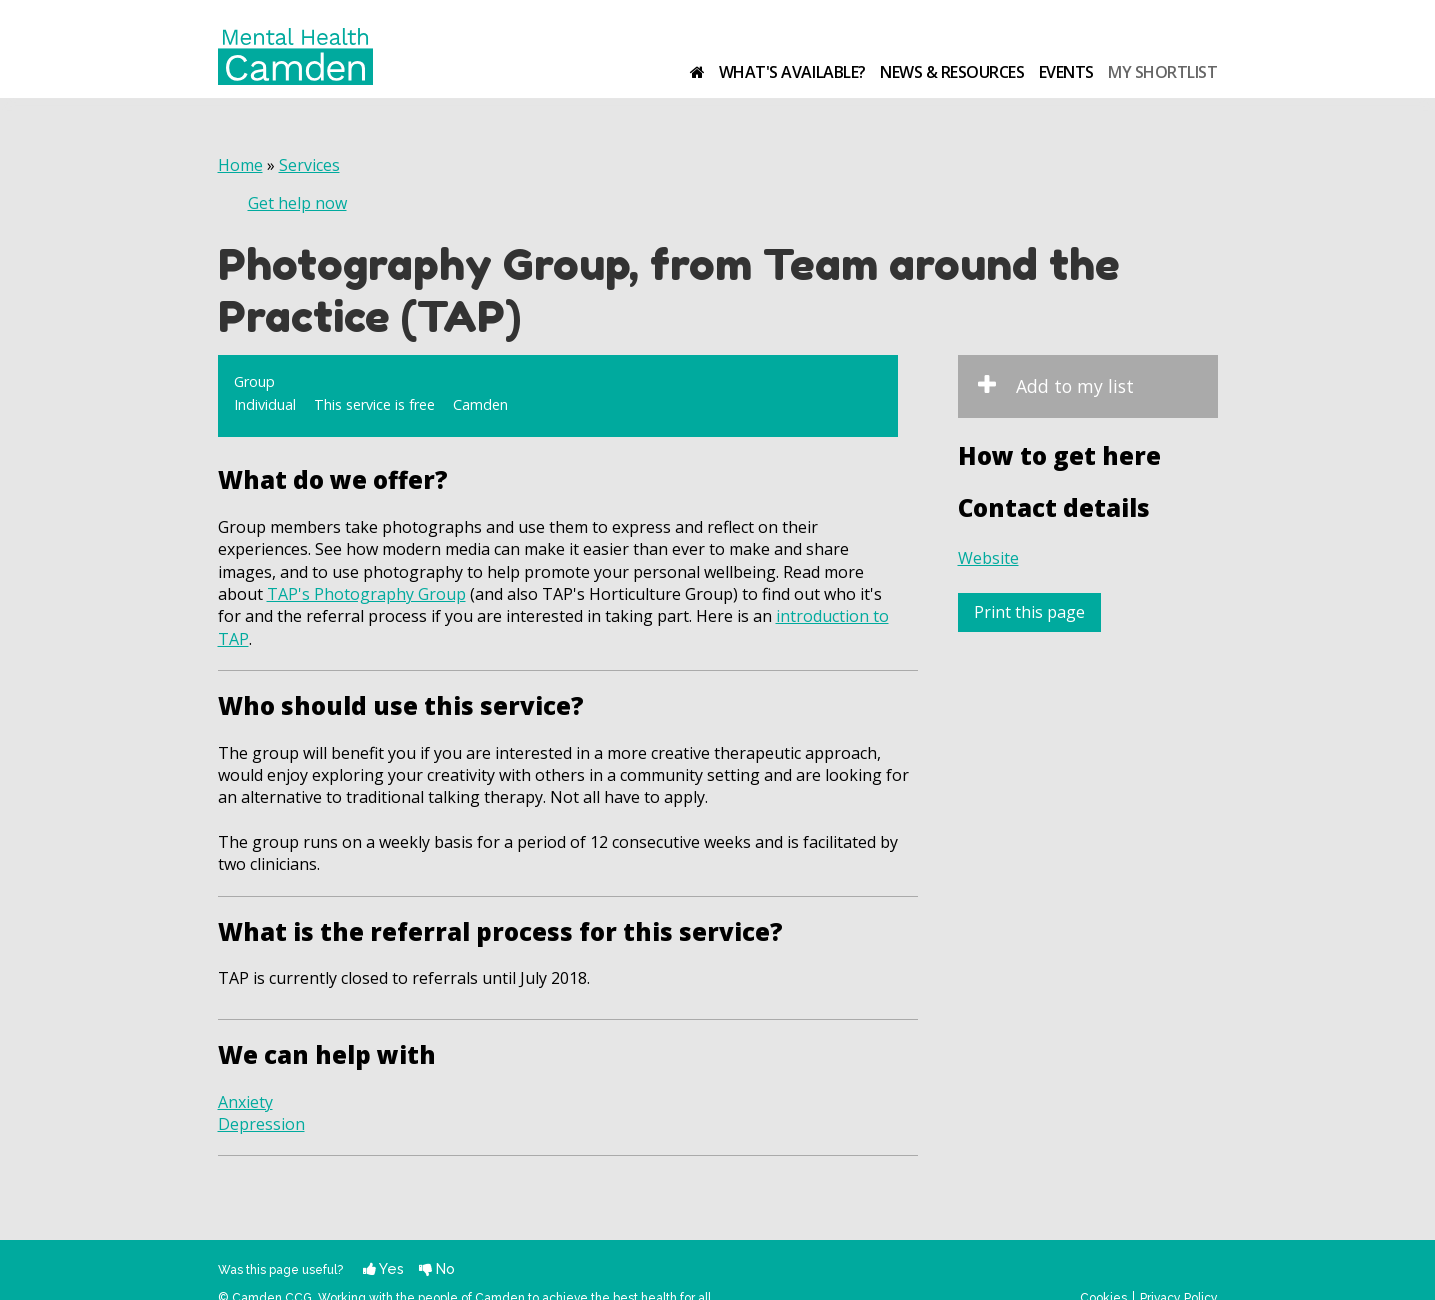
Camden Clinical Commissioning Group (1155, 36)
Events (1066, 72)
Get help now (297, 203)
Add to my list (1075, 386)
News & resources (952, 72)
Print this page (1029, 612)
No (437, 1268)
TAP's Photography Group (366, 594)
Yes (383, 1268)
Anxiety (245, 1102)
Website (988, 558)
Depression (261, 1124)
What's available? (792, 72)
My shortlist (1162, 72)
